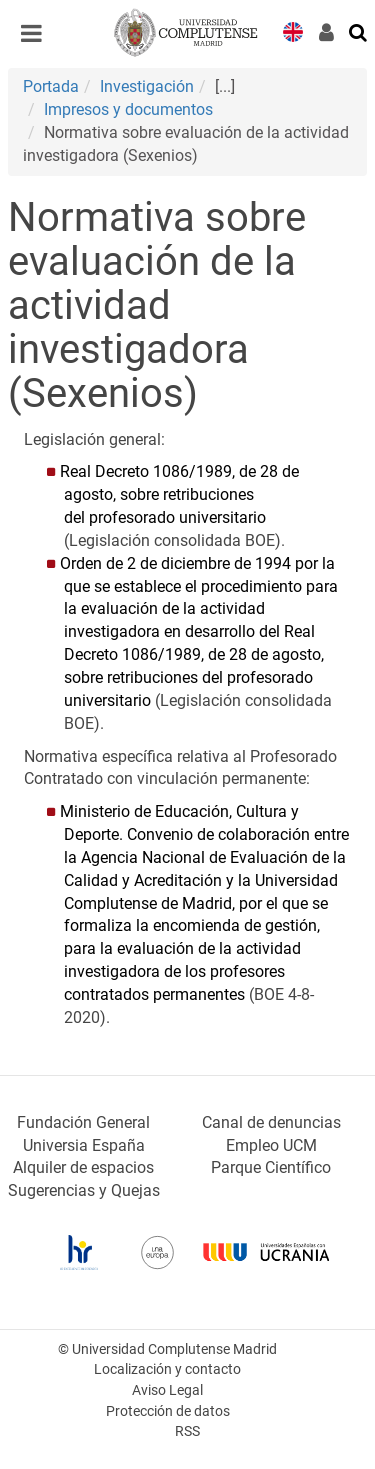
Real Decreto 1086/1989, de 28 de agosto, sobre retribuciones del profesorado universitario (179, 494)
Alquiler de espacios (83, 1167)
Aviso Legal (167, 1390)
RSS (187, 1431)
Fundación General (83, 1122)
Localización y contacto (167, 1369)
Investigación (147, 86)
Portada (51, 86)
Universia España (84, 1145)
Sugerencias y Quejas (84, 1190)
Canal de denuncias (271, 1122)
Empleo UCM (271, 1145)
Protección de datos (168, 1411)
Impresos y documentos (128, 109)
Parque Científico (271, 1167)
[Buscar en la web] (359, 31)
